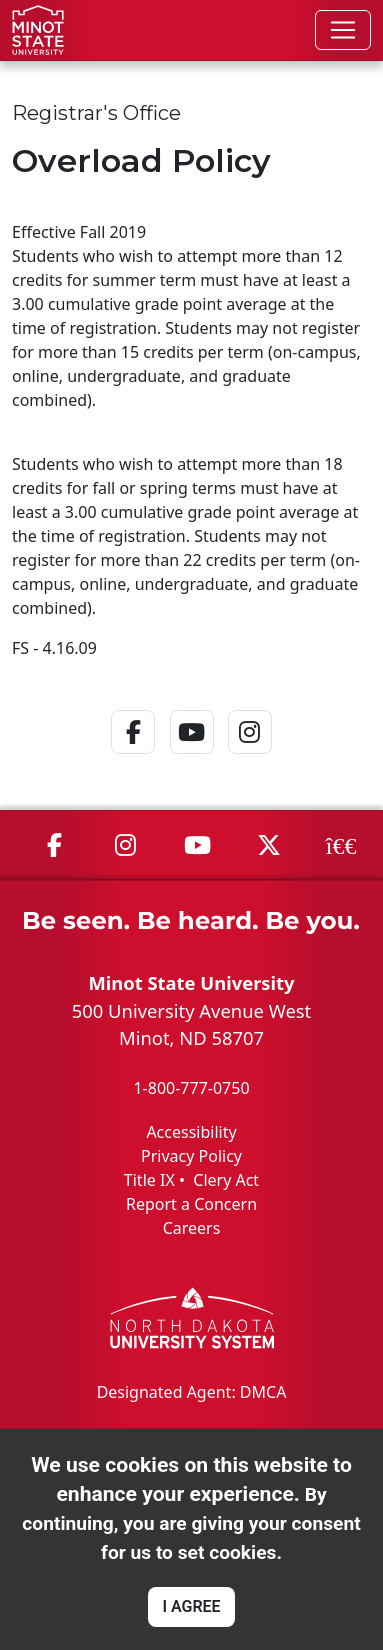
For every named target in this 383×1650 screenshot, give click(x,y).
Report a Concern (191, 1204)
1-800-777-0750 (191, 1088)
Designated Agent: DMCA (192, 1392)
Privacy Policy (191, 1156)
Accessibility (191, 1132)
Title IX (149, 1180)
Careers (192, 1228)
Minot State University (191, 982)
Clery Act (226, 1180)
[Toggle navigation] (343, 30)
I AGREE (191, 1606)
